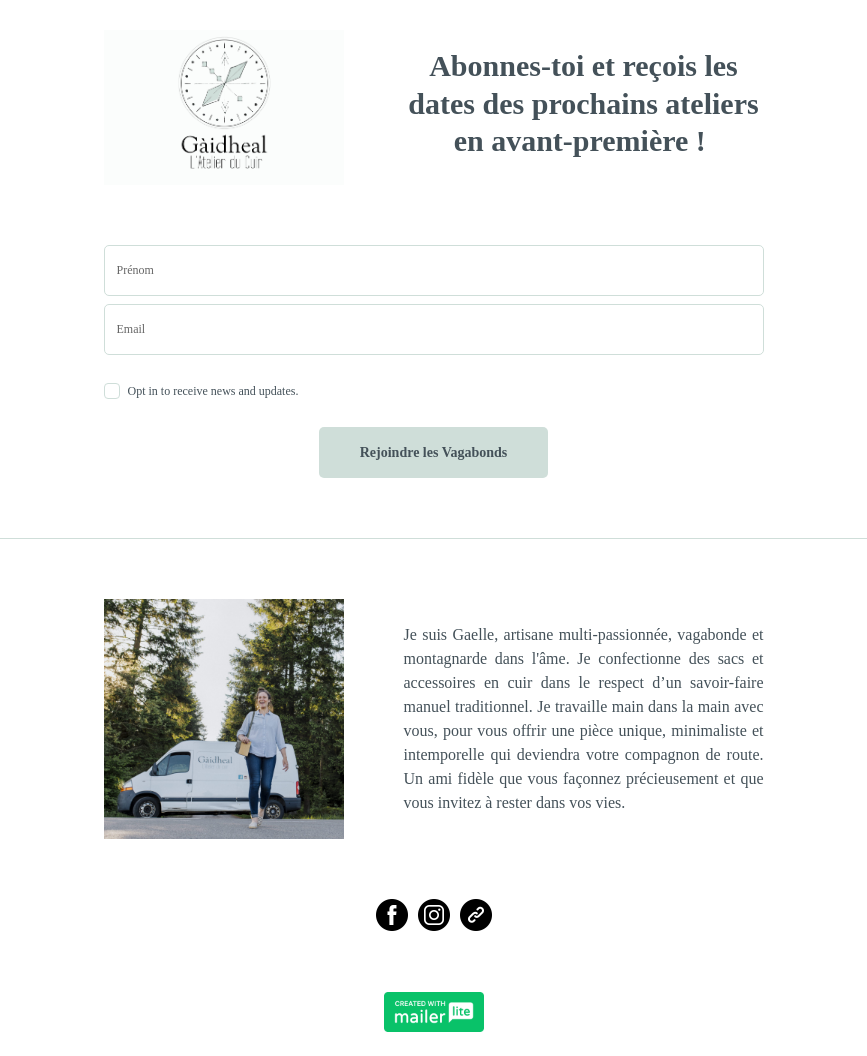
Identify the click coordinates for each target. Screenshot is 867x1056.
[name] (434, 270)
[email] (434, 329)
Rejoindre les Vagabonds (434, 452)
